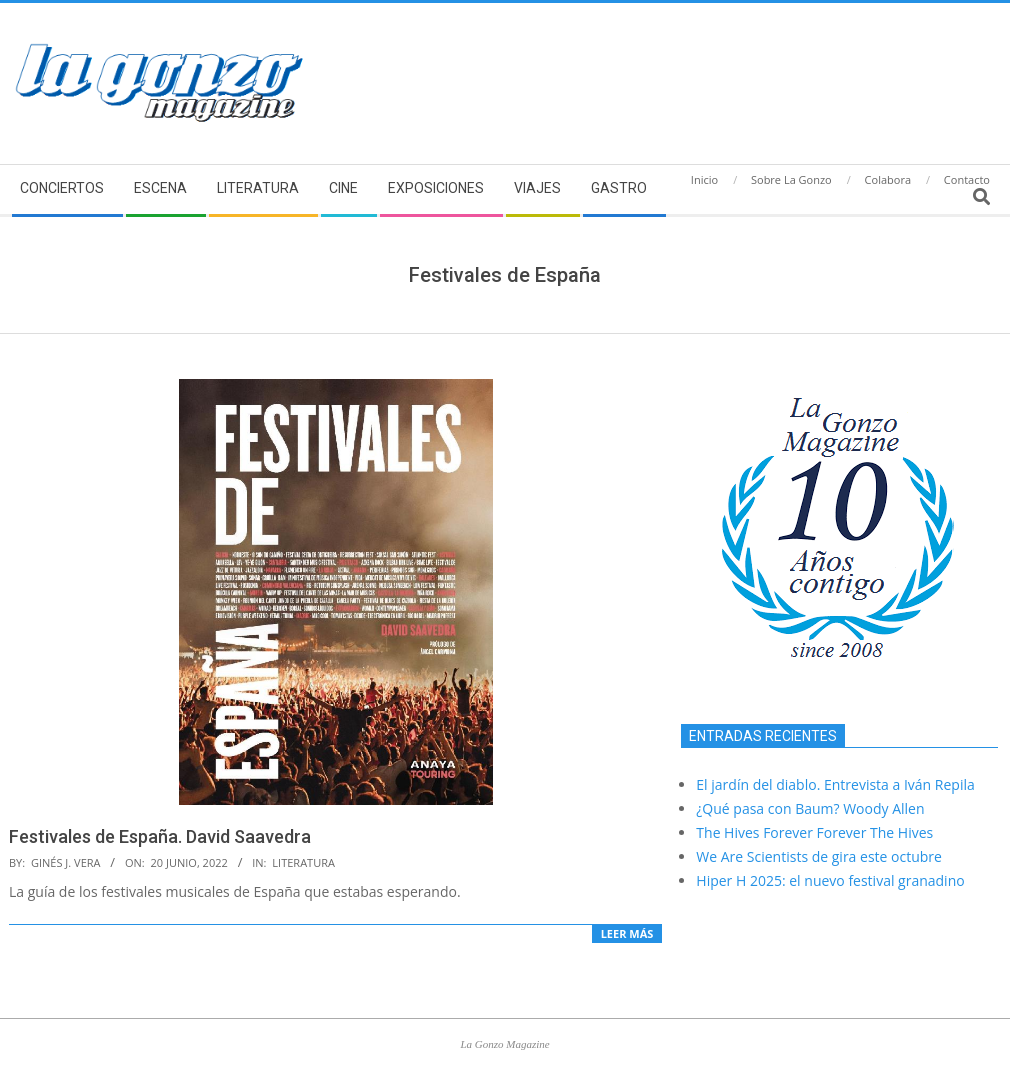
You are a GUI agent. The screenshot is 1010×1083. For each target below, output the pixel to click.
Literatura (303, 862)
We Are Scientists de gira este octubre (819, 856)
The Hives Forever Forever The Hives (814, 832)
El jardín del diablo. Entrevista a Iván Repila (835, 784)
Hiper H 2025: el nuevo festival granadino (830, 880)
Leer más (627, 933)
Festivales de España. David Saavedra (160, 836)
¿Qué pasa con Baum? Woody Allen (810, 808)
